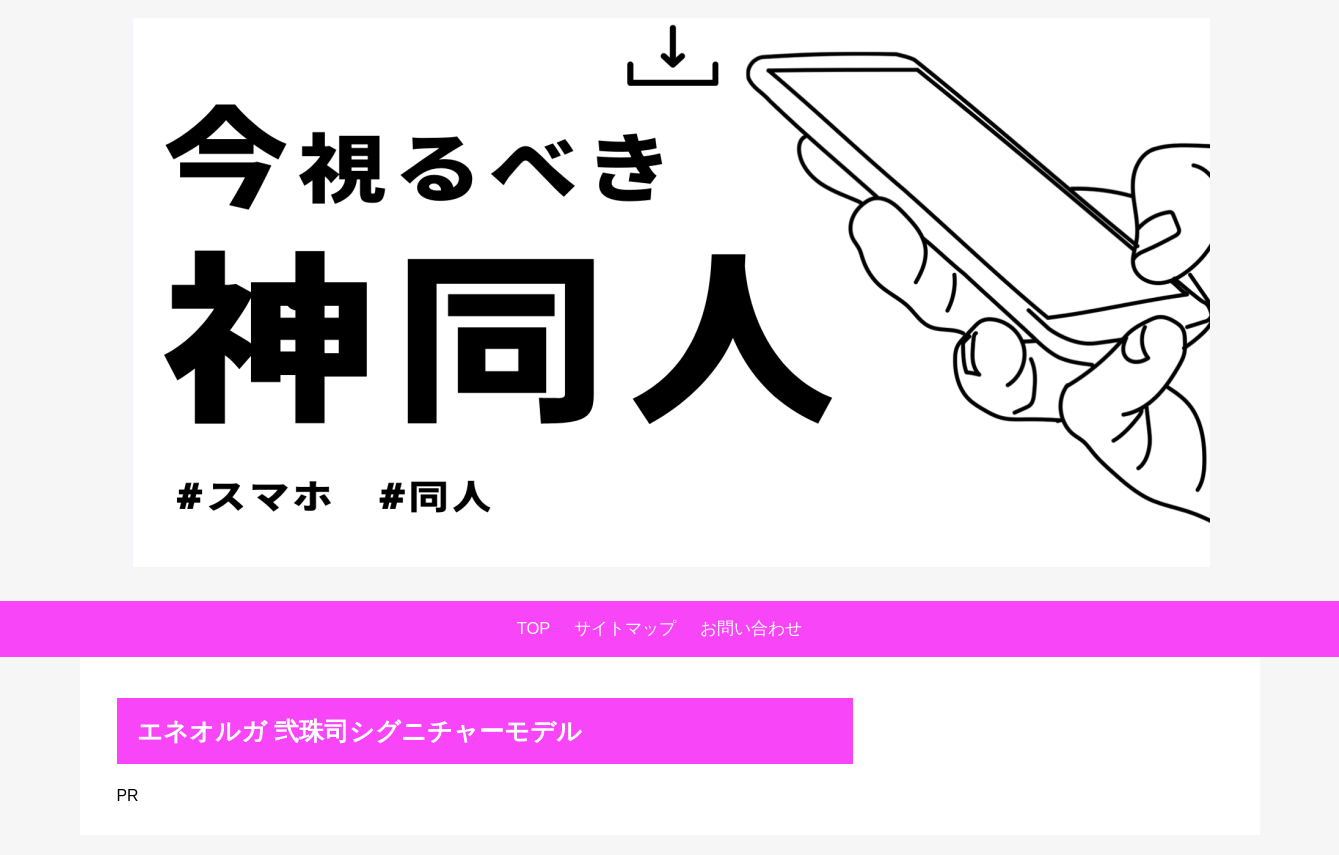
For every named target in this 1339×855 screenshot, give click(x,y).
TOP (534, 628)
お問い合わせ (751, 628)
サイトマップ (625, 628)
